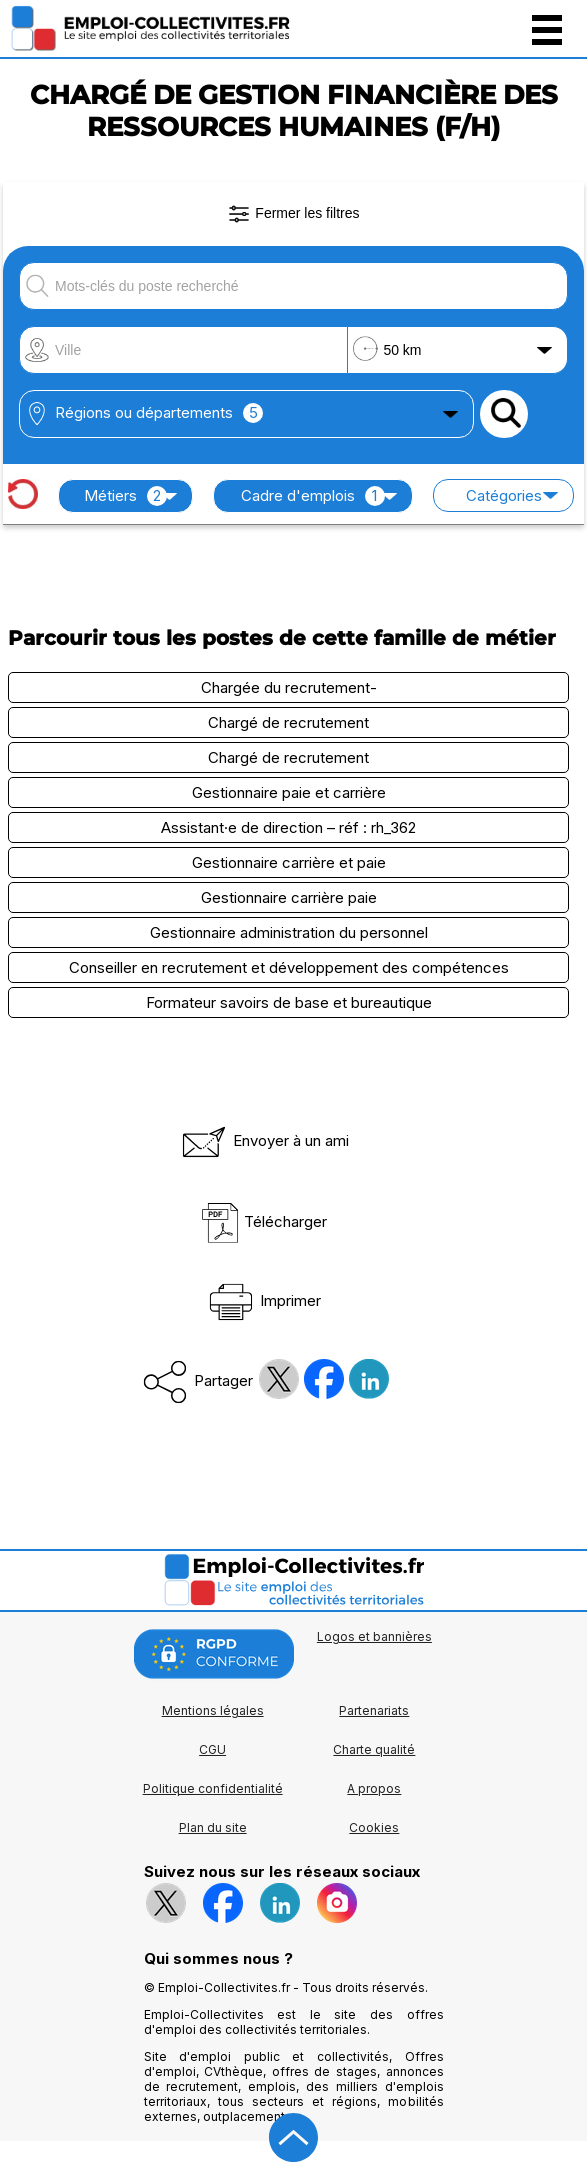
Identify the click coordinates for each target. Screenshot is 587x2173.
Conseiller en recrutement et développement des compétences (289, 967)
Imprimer (263, 1300)
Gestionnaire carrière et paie (289, 862)
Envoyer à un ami (264, 1140)
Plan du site (213, 1827)
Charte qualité (374, 1749)
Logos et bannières (374, 1636)
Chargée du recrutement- (289, 687)
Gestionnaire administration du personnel (289, 932)
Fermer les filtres (293, 214)
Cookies (374, 1827)
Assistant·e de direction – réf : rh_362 (288, 827)
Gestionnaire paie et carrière (289, 792)
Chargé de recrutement (288, 722)
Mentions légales (213, 1710)
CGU (212, 1749)
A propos (374, 1788)
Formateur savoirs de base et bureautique (289, 1002)
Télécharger (263, 1221)
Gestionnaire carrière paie (289, 897)
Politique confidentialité (213, 1788)
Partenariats (374, 1710)
